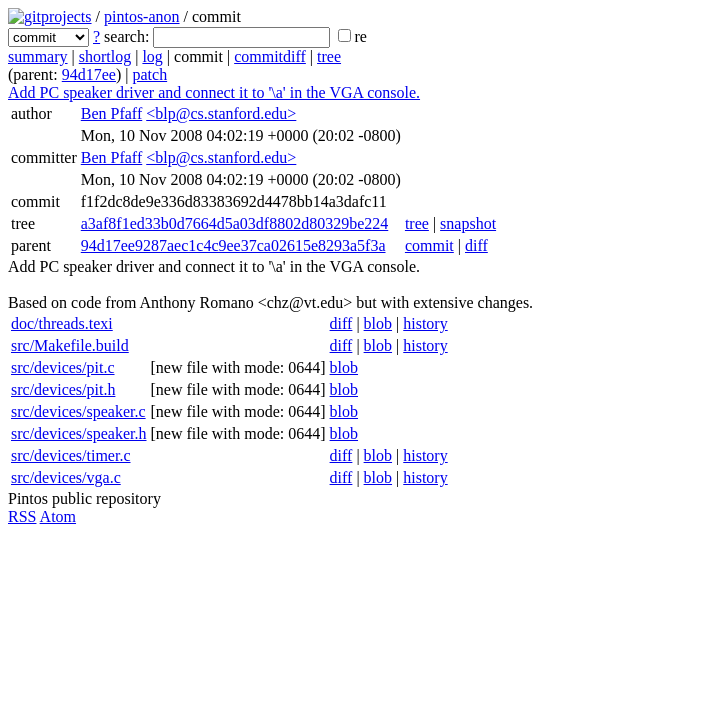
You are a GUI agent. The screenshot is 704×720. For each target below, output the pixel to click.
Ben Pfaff (111, 113)
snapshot (468, 223)
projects (66, 16)
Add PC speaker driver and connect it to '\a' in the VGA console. (214, 92)
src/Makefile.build (70, 345)
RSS (22, 516)
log (152, 56)
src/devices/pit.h (63, 389)
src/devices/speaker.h (79, 433)
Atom (58, 516)
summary (38, 56)
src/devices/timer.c (71, 455)
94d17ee (89, 74)
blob (378, 323)
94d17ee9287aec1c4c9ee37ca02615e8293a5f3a (233, 245)
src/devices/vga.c (66, 477)
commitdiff (270, 56)
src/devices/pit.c (63, 367)
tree (329, 56)
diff (476, 245)
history (425, 323)
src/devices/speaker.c (78, 411)
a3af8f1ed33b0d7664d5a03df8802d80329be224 (235, 223)
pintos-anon (142, 16)
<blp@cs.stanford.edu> (221, 113)
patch (149, 74)
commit (429, 245)
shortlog (105, 56)
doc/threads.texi (62, 323)
